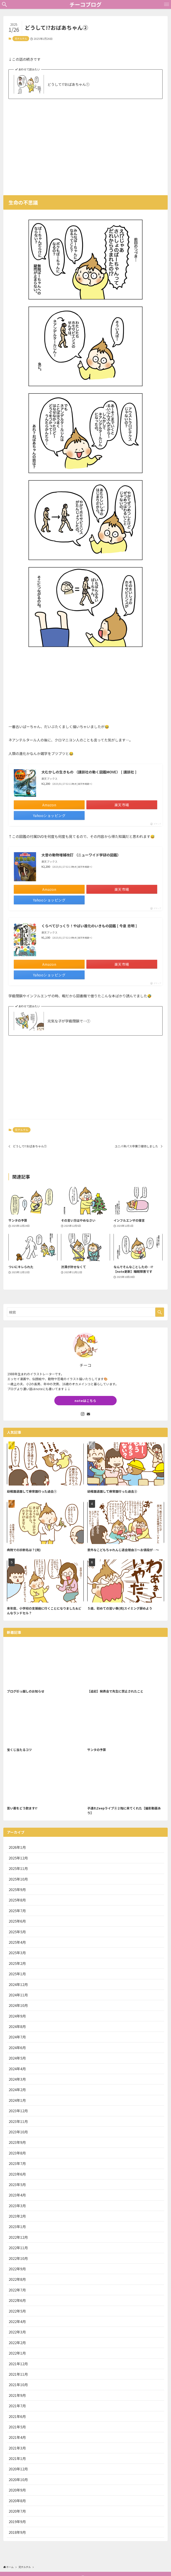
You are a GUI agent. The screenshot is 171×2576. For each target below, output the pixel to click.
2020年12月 (18, 2469)
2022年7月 (17, 2290)
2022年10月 (18, 2258)
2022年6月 (17, 2300)
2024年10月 (18, 2005)
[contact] (88, 1414)
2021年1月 (17, 2458)
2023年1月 (17, 2226)
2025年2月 (17, 1963)
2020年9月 (17, 2490)
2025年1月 (17, 1973)
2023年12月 (18, 2110)
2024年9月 (17, 2016)
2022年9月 (17, 2268)
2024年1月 (17, 2100)
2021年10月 (18, 2384)
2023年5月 (17, 2184)
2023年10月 (18, 2131)
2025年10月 (18, 1879)
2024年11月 (18, 1995)
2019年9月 (17, 2521)
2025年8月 (17, 1900)
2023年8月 (17, 2153)
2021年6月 (17, 2416)
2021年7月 (17, 2405)
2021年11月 (18, 2374)
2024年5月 (17, 2058)
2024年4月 (17, 2068)
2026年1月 (17, 1847)
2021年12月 (18, 2363)
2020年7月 (17, 2511)
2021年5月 (17, 2426)
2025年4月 (17, 1942)
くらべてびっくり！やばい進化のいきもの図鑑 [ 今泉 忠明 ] (89, 925)
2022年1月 (17, 2353)
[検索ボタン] (4, 4)
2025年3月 (17, 1952)
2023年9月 (17, 2142)
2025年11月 (18, 1868)
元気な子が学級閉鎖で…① (68, 1020)
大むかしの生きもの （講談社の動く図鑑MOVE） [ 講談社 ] (88, 772)
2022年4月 (17, 2321)
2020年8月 (17, 2500)
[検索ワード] (85, 1312)
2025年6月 (17, 1921)
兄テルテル (21, 38)
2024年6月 (17, 2047)
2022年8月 (17, 2279)
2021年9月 (17, 2395)
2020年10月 (18, 2479)
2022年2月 (17, 2342)
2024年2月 (17, 2089)
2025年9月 (17, 1889)
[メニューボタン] (166, 4)
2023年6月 (17, 2174)
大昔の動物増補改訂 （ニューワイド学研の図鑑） (81, 854)
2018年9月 (17, 2532)
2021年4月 (17, 2437)
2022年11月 (18, 2247)
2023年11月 (18, 2121)
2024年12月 (18, 1984)
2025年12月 (18, 1858)
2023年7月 (17, 2163)
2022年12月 (18, 2237)
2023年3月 (17, 2205)
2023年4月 (17, 2195)
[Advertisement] (86, 144)
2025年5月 (17, 1931)
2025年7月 (17, 1910)
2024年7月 (17, 2037)
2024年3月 (17, 2079)
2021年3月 (17, 2448)
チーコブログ (85, 4)
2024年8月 (17, 2026)
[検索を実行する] (159, 1312)
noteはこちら (85, 1400)
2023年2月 (17, 2216)
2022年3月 (17, 2332)
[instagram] (82, 1414)
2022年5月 (17, 2311)
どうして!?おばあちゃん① (68, 84)
